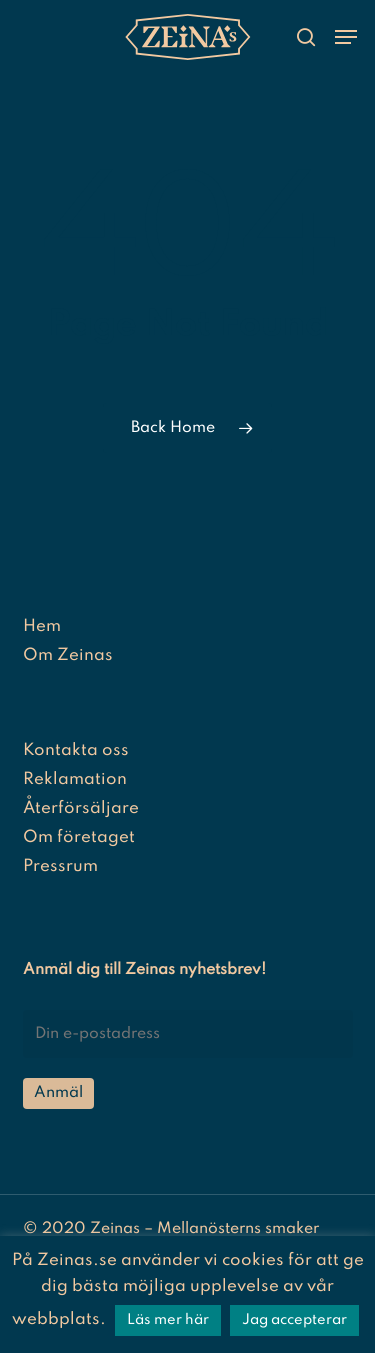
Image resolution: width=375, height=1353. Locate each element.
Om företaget (79, 837)
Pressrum (60, 866)
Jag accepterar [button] (294, 1320)
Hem (42, 626)
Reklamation (75, 779)
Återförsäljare (81, 808)
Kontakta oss (76, 750)
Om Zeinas (68, 655)
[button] (346, 37)
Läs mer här (168, 1320)
